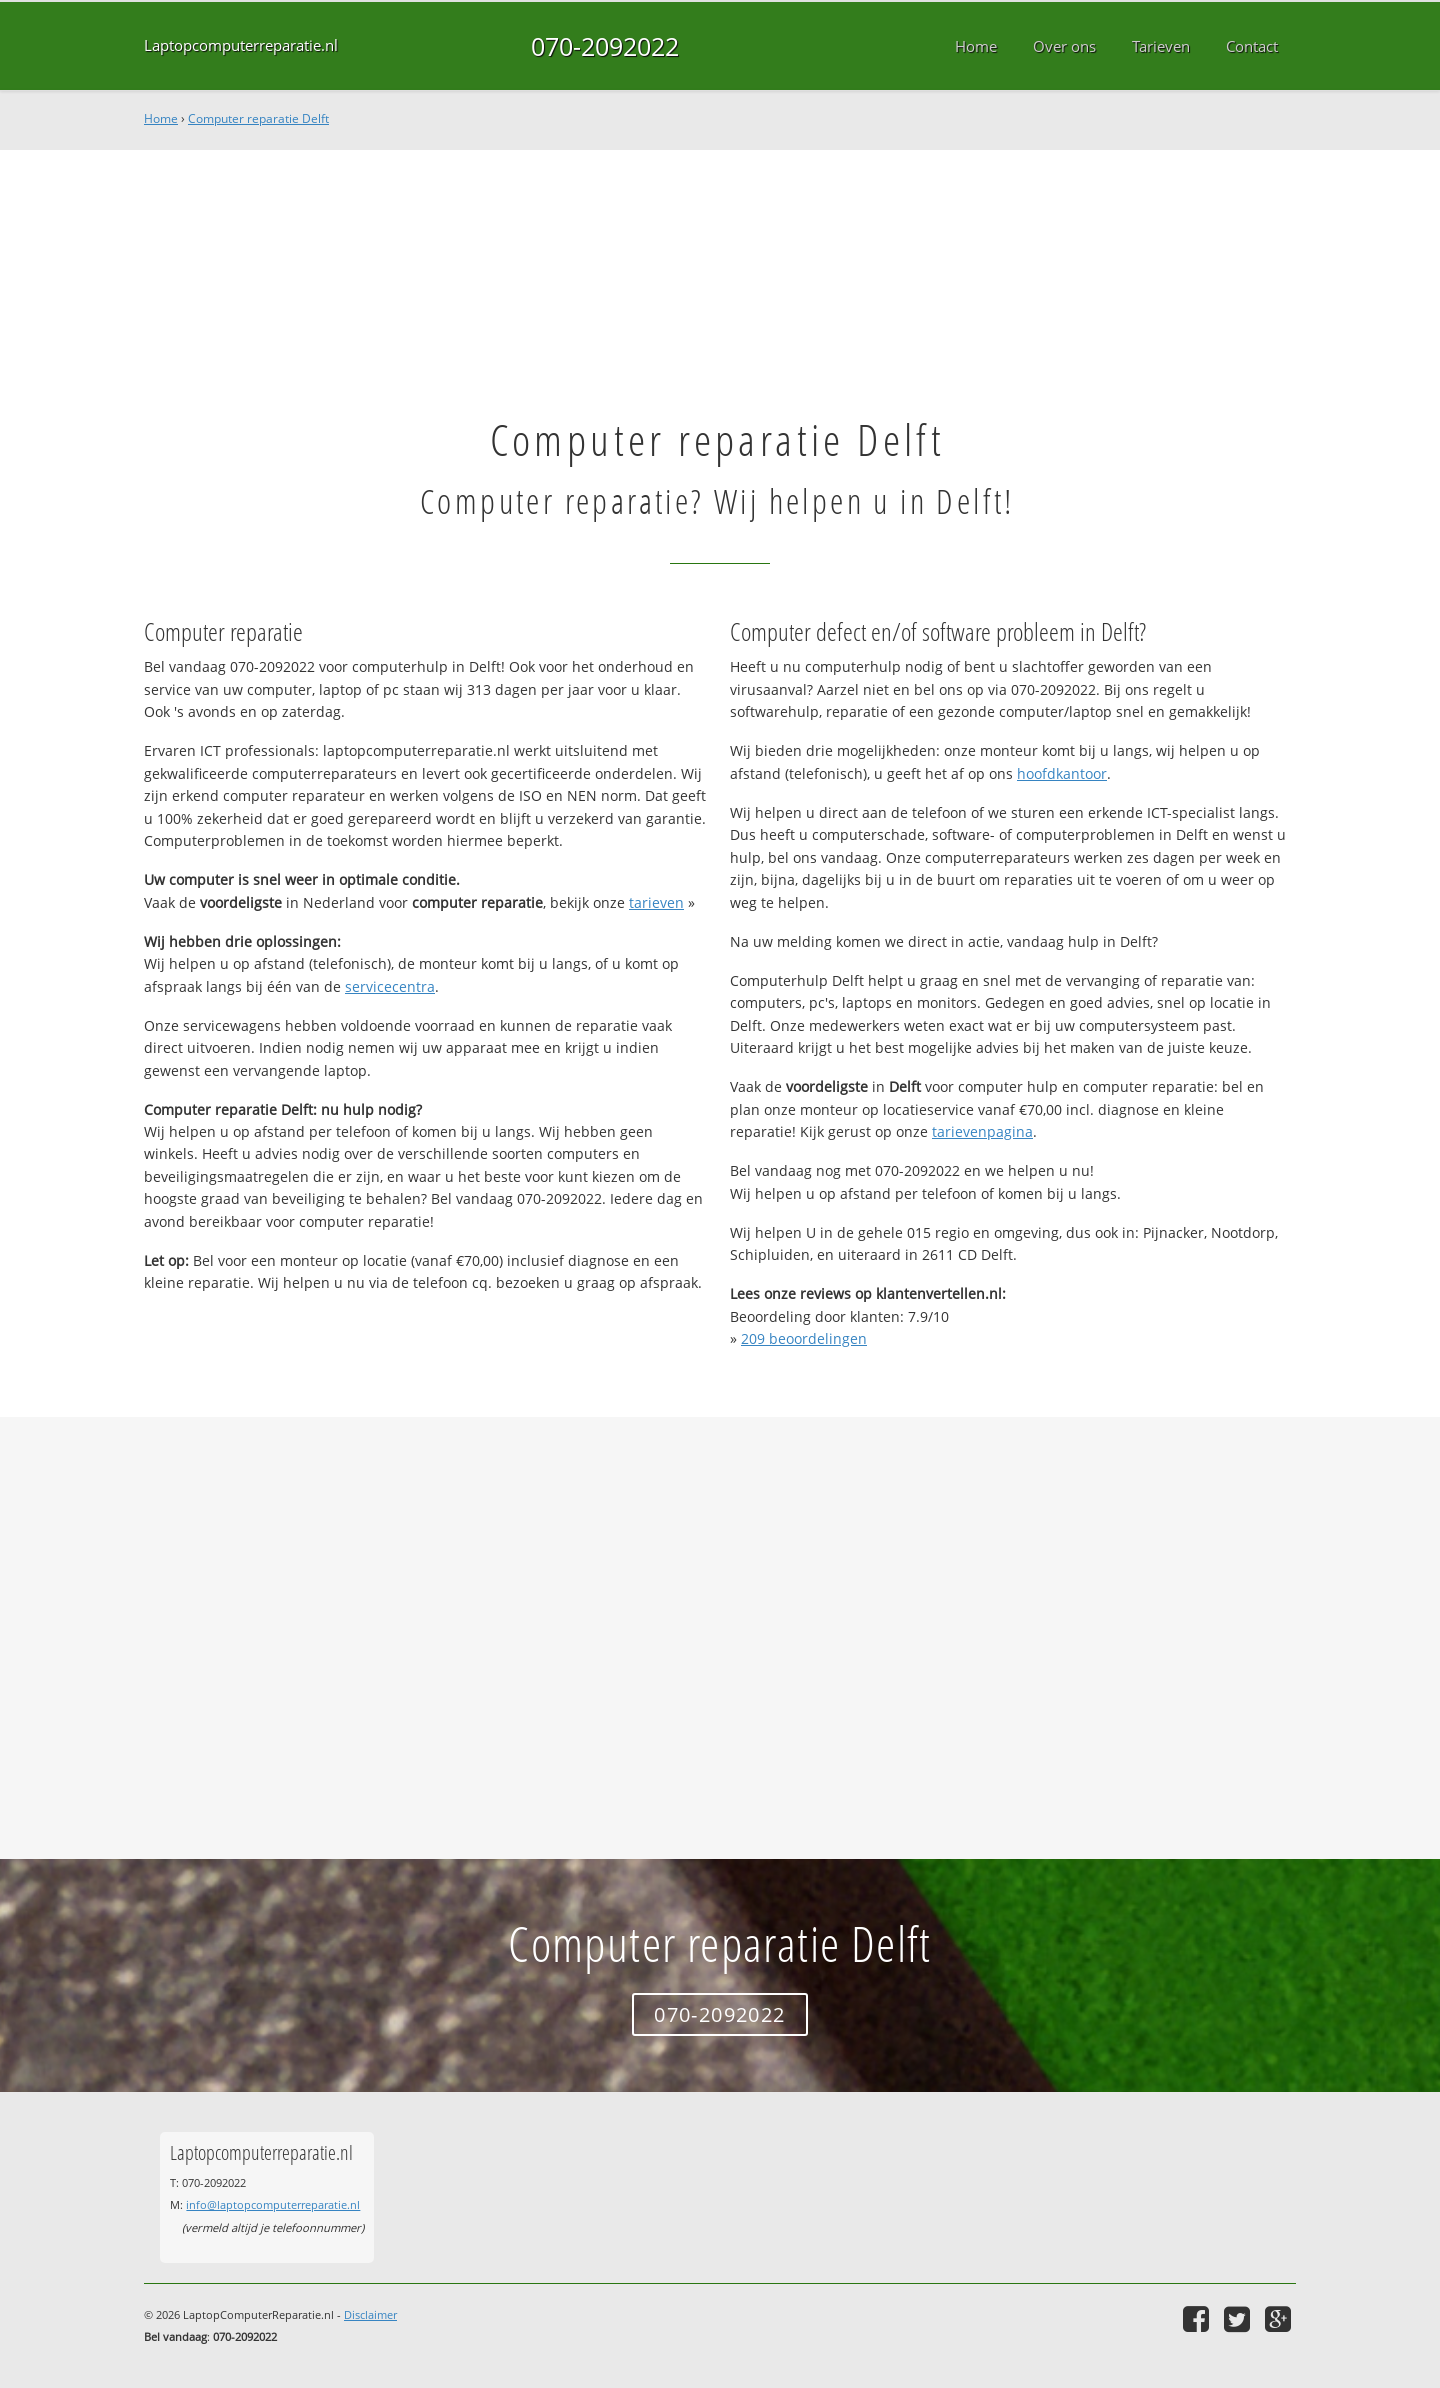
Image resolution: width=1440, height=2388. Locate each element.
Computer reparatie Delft (258, 118)
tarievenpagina (982, 1131)
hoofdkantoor (1062, 773)
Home (161, 118)
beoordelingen (804, 1338)
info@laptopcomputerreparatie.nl (273, 2204)
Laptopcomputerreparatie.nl (241, 45)
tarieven (656, 902)
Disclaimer (370, 2314)
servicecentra (390, 986)
